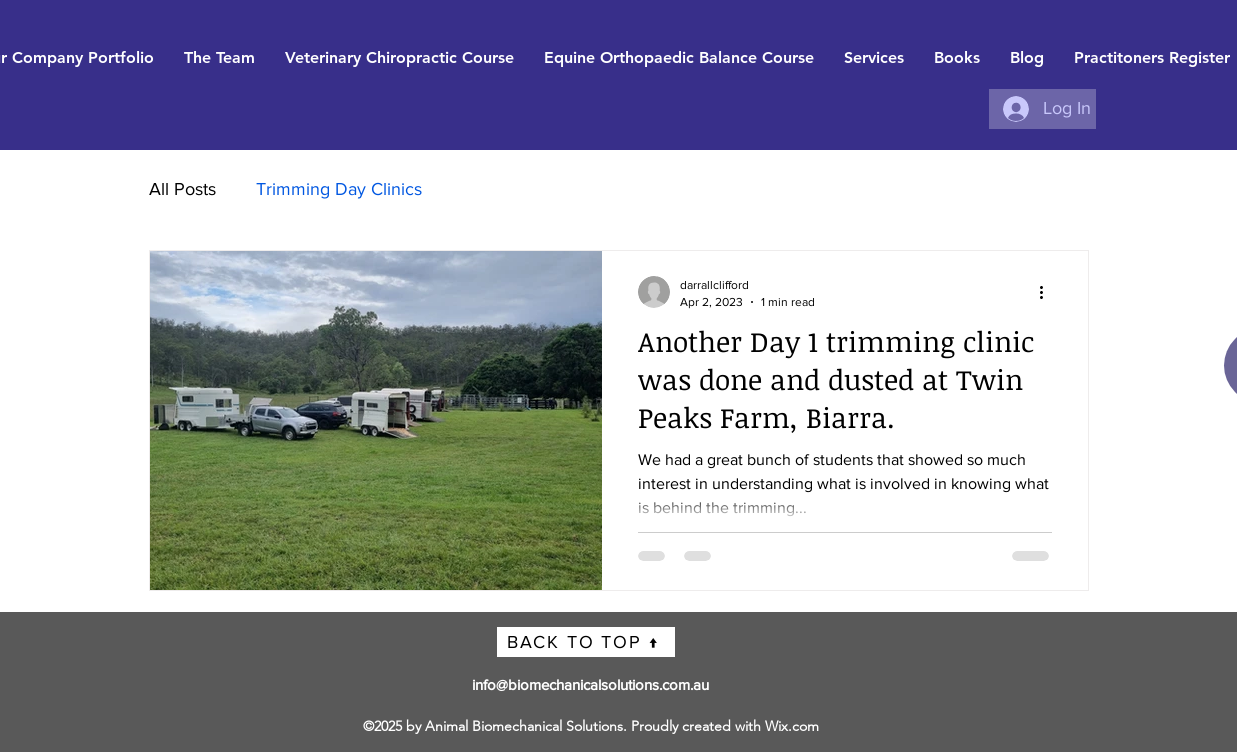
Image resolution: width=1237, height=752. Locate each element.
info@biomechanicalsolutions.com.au (590, 684)
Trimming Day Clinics (339, 189)
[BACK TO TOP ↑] (586, 642)
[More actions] (1049, 292)
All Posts (182, 189)
